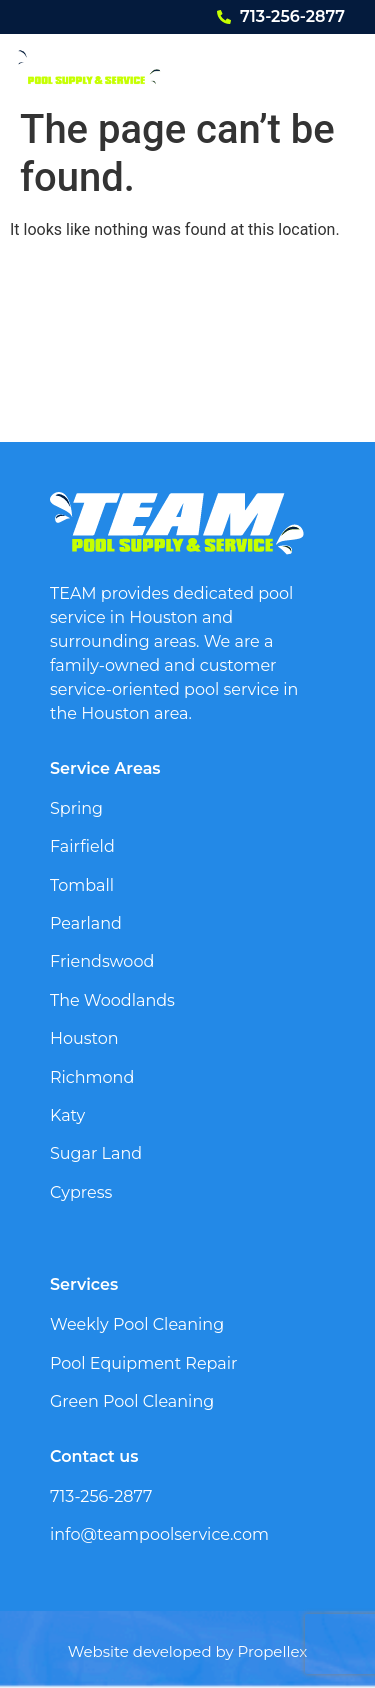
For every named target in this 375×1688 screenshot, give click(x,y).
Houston (84, 1038)
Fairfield (82, 846)
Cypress (81, 1192)
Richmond (92, 1077)
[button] (332, 66)
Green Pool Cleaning (132, 1401)
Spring (76, 808)
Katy (67, 1115)
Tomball (82, 885)
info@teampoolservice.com (159, 1534)
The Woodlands (112, 1000)
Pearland (86, 923)
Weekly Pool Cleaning (137, 1324)
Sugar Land (96, 1153)
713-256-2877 (292, 16)
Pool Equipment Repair (144, 1363)
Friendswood (102, 961)
